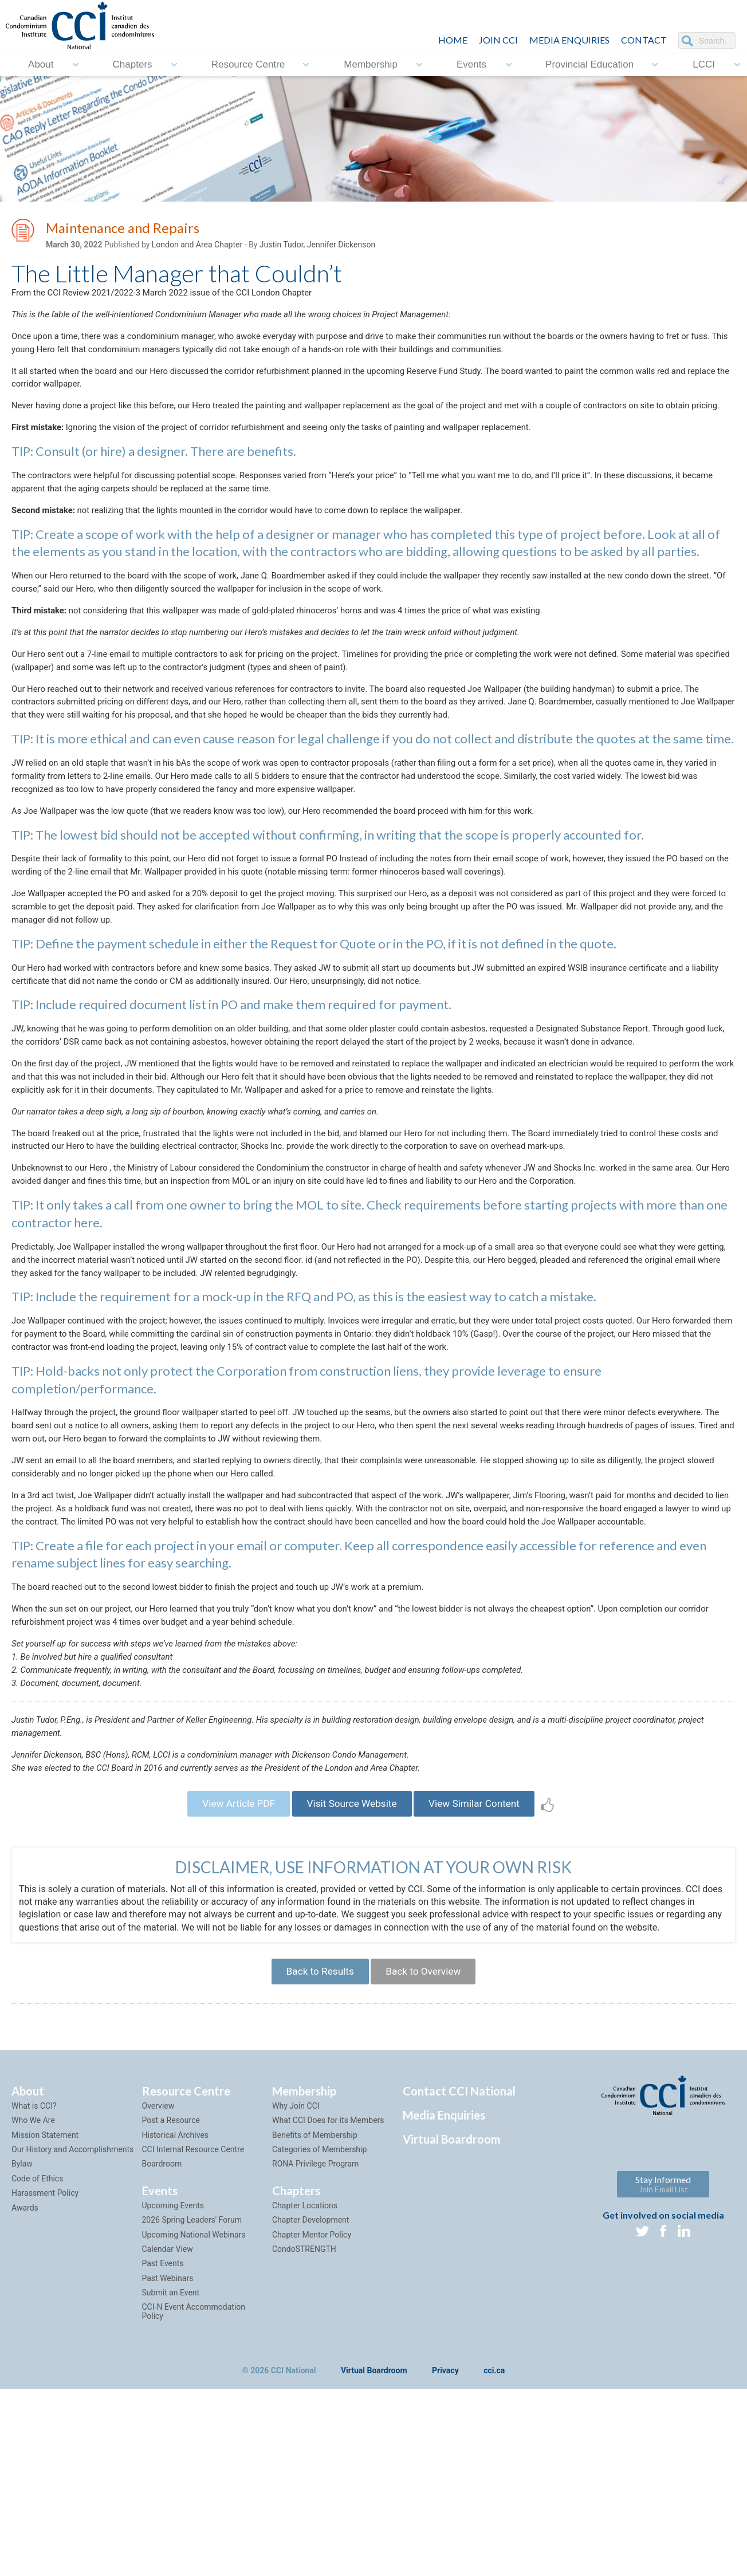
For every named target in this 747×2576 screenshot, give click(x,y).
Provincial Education (589, 64)
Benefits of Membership (314, 2291)
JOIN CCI (498, 39)
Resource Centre (248, 64)
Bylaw (22, 2320)
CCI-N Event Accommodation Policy (194, 2468)
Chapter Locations (304, 2361)
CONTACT (644, 39)
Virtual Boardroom (452, 2295)
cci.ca (494, 2527)
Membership (371, 64)
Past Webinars (168, 2434)
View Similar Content (482, 1954)
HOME (452, 39)
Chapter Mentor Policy (311, 2391)
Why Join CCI (296, 2262)
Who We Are (33, 2276)
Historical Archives (175, 2291)
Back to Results (315, 2126)
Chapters (132, 64)
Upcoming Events (173, 2361)
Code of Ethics (37, 2334)
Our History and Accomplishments (72, 2305)
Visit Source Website (351, 1954)
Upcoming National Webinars (194, 2391)
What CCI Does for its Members (328, 2276)
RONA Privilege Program (315, 2320)
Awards (24, 2364)
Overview (158, 2262)
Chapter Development (310, 2376)
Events (471, 64)
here (87, 1317)
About (40, 64)
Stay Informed (663, 2340)
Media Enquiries (569, 39)
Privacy (445, 2527)
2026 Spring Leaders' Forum (192, 2376)
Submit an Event (171, 2448)
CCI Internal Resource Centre (193, 2305)
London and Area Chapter (197, 246)
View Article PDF (229, 1954)
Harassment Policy (44, 2349)
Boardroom (162, 2320)
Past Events (163, 2420)
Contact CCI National (459, 2247)
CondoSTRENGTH (304, 2405)
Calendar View (167, 2405)
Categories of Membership (319, 2305)
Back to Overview (427, 2126)
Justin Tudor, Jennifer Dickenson (317, 246)
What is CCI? (34, 2262)
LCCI (704, 64)
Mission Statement (44, 2291)
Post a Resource (171, 2276)
